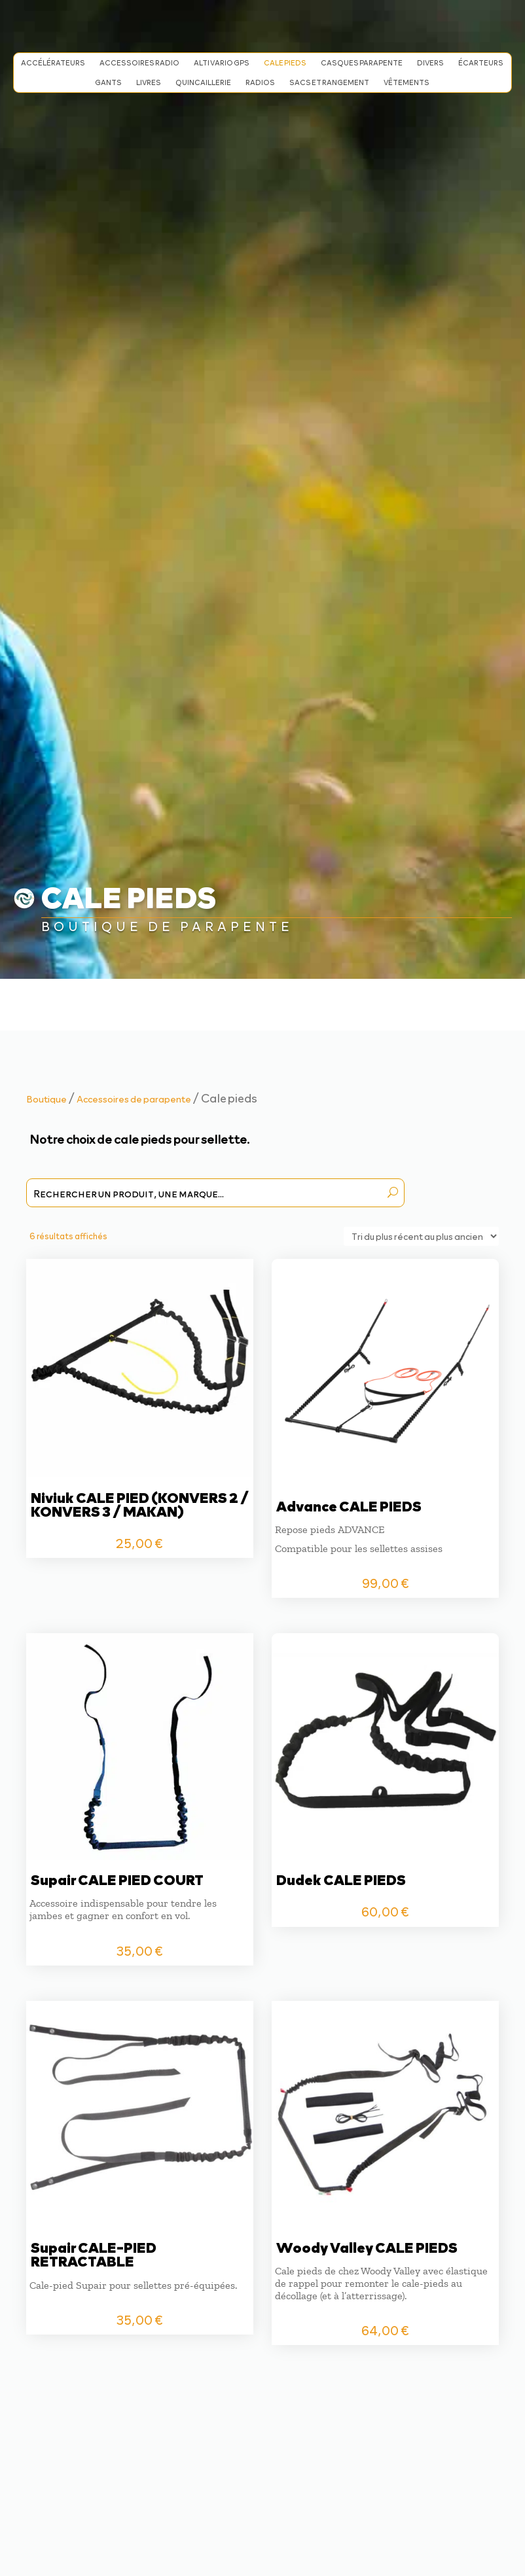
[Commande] (421, 1236)
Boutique (46, 1098)
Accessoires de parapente (134, 1098)
